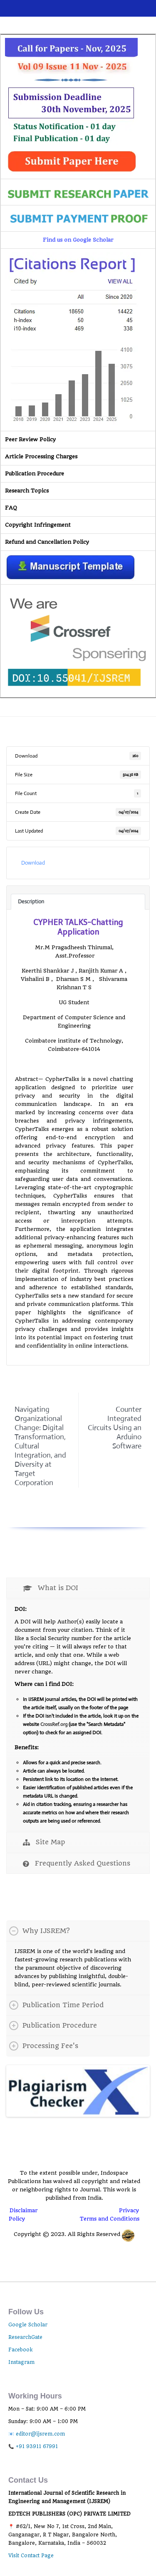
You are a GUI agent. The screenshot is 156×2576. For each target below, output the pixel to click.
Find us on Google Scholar (78, 240)
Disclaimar (23, 2210)
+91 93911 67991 (37, 2446)
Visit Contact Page (31, 2555)
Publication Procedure (34, 473)
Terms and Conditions (109, 2218)
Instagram (21, 2362)
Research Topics (27, 491)
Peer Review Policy (30, 439)
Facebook (20, 2349)
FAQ (11, 508)
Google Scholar (27, 2324)
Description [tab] (31, 901)
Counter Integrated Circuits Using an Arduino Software (114, 1428)
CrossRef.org (53, 1724)
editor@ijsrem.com (40, 2433)
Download (33, 862)
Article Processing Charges (41, 456)
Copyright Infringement (38, 525)
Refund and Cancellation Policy (47, 542)
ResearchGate (25, 2337)
